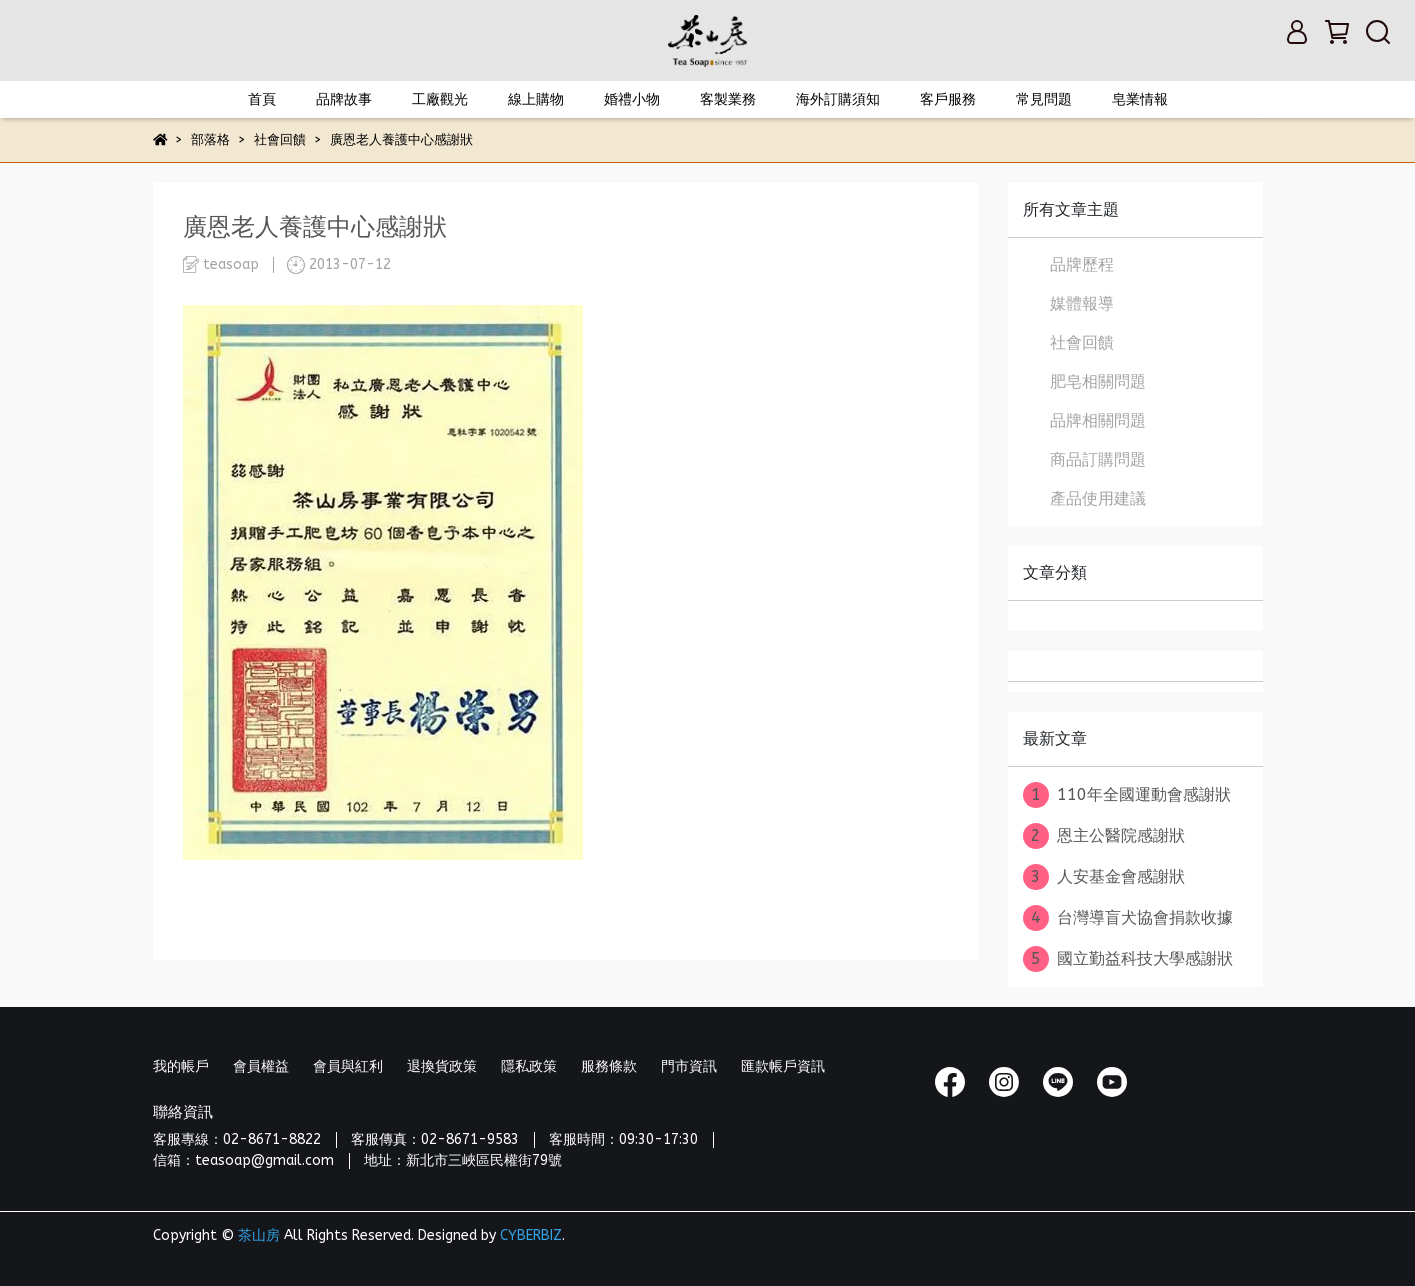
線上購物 (536, 99)
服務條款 (609, 1066)
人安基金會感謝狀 (1104, 877)
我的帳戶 (181, 1066)
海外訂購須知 (838, 99)
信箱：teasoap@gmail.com (243, 1160)
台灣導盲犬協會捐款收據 (1128, 918)
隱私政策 (529, 1066)
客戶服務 (948, 99)
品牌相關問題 (1098, 420)
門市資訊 (689, 1066)
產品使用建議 (1098, 498)
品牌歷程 (1082, 264)
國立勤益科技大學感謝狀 (1128, 959)
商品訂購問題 (1098, 459)
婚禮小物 (632, 99)
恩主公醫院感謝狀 (1104, 836)
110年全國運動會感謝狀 (1127, 795)
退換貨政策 (442, 1066)
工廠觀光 (440, 99)
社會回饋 (1082, 342)
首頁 (262, 99)
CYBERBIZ (531, 1235)
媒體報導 (1082, 303)
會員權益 (261, 1066)
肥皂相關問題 (1098, 381)
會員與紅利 (348, 1066)
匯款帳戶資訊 (783, 1066)
